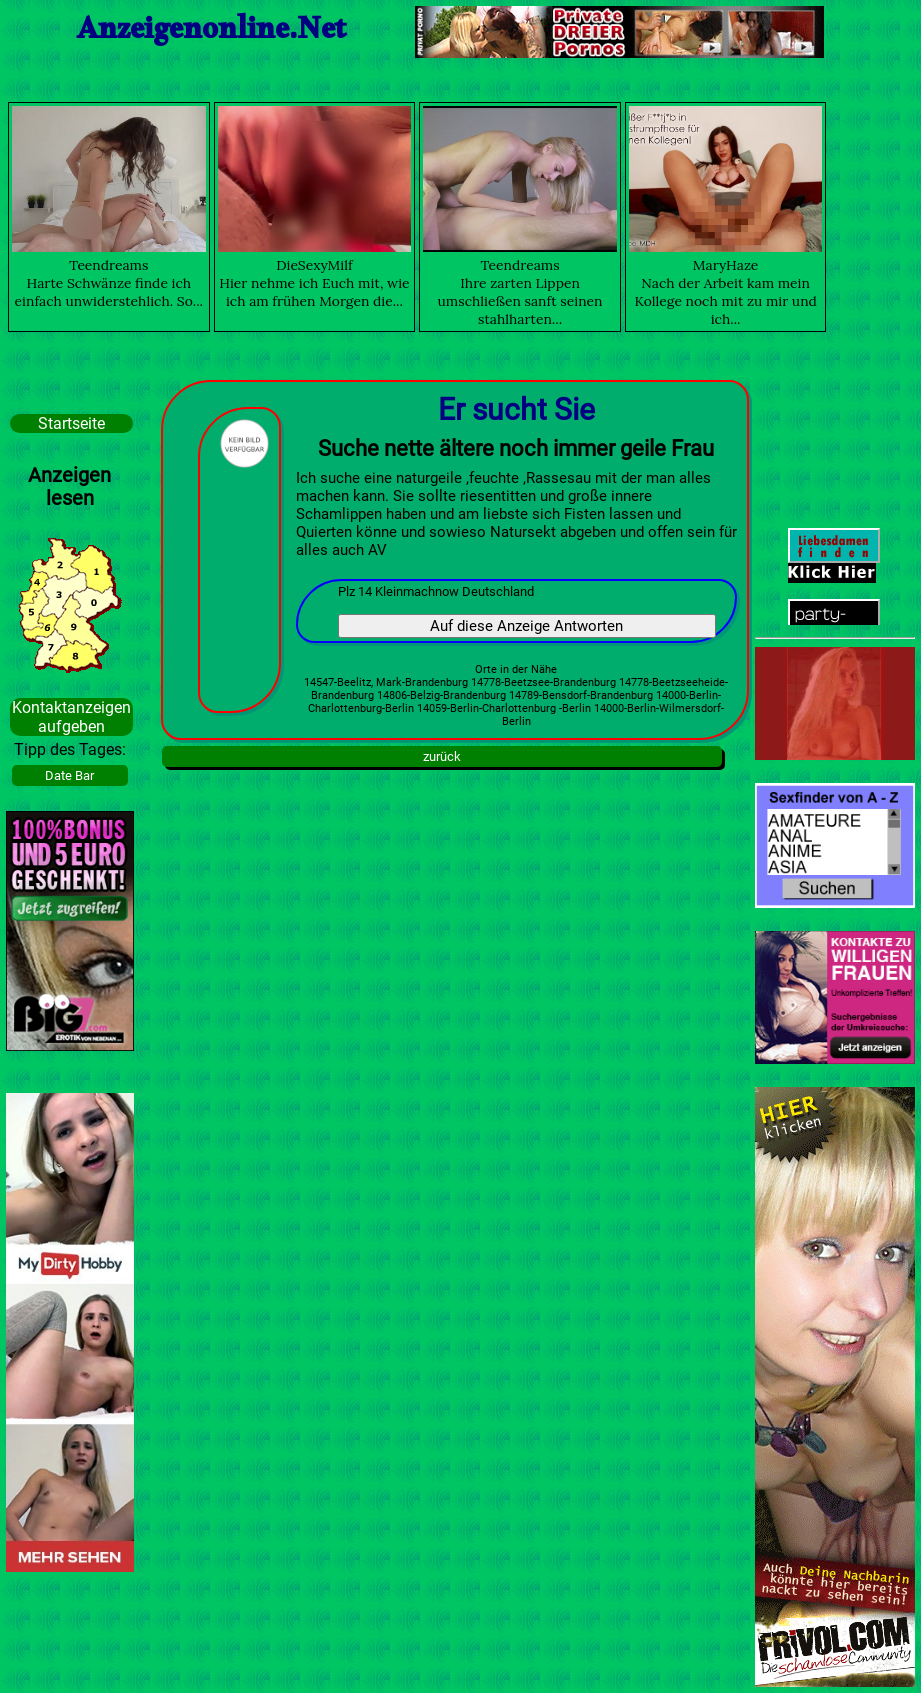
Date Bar (69, 775)
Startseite (71, 423)
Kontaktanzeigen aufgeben (71, 717)
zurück (442, 756)
